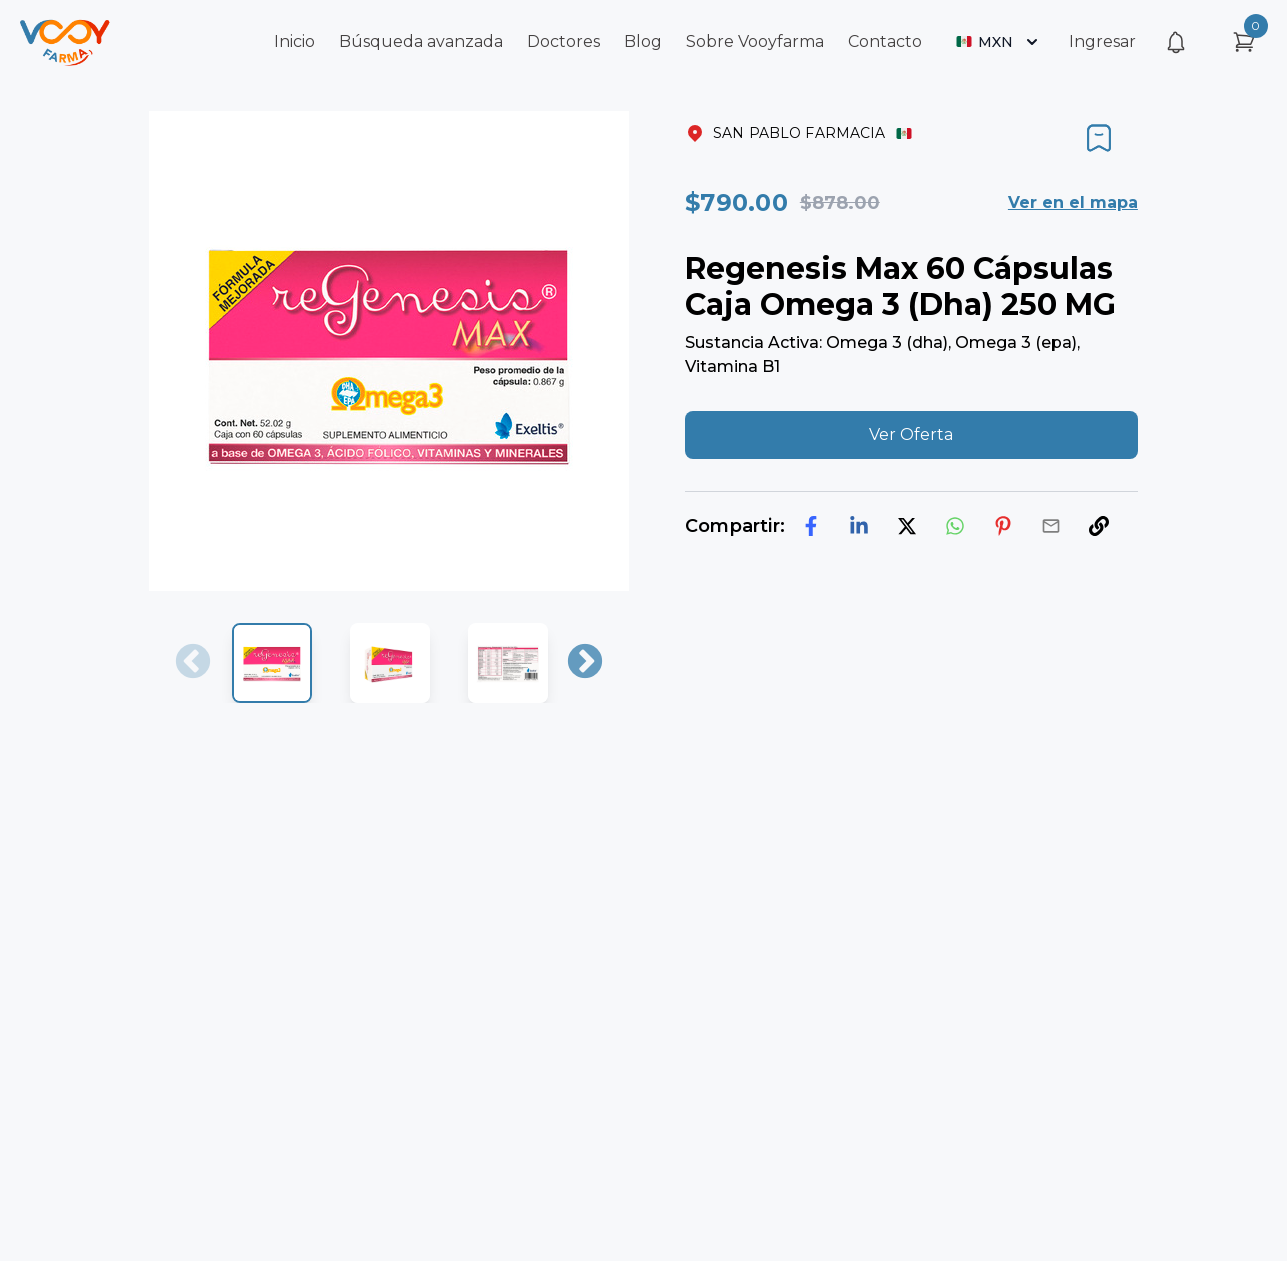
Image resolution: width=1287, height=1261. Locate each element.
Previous (193, 663)
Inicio (294, 41)
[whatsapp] (955, 526)
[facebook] (811, 526)
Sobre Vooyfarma (755, 41)
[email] (1051, 526)
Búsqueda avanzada (421, 41)
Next (585, 663)
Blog (643, 41)
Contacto (885, 41)
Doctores (563, 41)
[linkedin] (859, 526)
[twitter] (907, 526)
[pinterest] (1003, 526)
